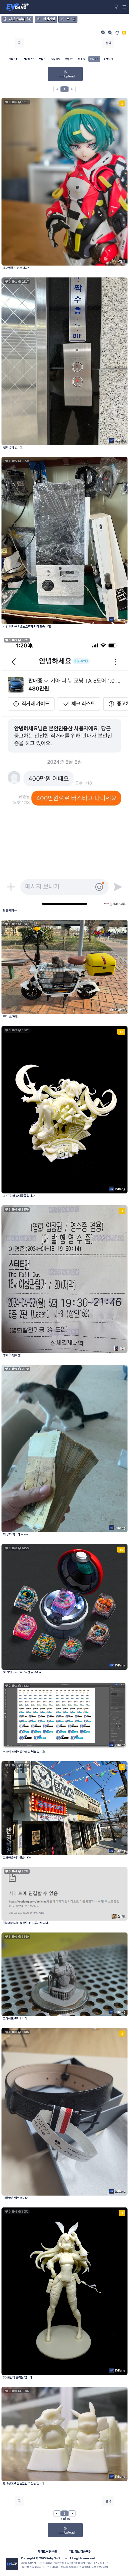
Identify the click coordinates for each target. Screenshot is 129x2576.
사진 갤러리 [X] (20, 18)
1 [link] (64, 89)
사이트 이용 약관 (47, 2551)
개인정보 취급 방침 (80, 2551)
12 (121, 1031)
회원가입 (49, 18)
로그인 (70, 18)
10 (121, 1549)
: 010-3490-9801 (94, 2567)
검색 (108, 42)
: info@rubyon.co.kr (65, 2567)
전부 (13, 59)
